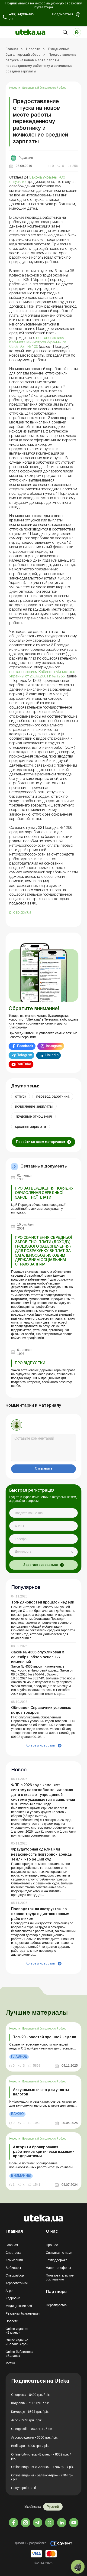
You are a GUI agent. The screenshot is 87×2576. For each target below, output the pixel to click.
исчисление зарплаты (34, 1106)
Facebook (25, 1046)
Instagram (54, 1046)
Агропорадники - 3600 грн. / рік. (34, 2437)
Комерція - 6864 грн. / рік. (30, 2411)
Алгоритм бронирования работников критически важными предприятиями (43, 2152)
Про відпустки (30, 1363)
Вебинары (13, 2268)
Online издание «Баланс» (17, 2331)
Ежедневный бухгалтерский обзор (44, 87)
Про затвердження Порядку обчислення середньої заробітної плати (44, 1193)
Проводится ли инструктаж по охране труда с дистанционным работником (40, 1914)
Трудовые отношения (33, 1116)
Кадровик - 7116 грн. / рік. (30, 2403)
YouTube (24, 1064)
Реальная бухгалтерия (22, 2313)
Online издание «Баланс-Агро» (17, 2342)
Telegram (24, 1055)
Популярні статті (23, 2488)
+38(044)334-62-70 (21, 17)
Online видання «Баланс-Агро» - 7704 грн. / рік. (42, 2477)
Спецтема (13, 2252)
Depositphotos (56, 2305)
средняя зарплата (30, 1127)
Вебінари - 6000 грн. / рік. (30, 2446)
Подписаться (63, 14)
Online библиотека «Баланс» (19, 2354)
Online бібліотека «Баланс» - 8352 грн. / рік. (41, 2456)
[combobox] (43, 1552)
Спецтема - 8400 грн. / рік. (31, 2395)
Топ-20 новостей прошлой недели (42, 1602)
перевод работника (52, 1096)
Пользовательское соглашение (60, 2277)
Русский (53, 2506)
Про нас (52, 2245)
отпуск (20, 1096)
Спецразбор (15, 2275)
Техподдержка (57, 2260)
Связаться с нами (59, 2252)
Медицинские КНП (19, 2306)
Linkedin (51, 1055)
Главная (12, 2245)
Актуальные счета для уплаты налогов (41, 2092)
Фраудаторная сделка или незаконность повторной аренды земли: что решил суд (42, 1854)
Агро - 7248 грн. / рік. (26, 2420)
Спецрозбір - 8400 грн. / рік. (32, 2429)
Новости (15, 87)
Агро (9, 2291)
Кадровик (13, 2298)
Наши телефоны (58, 2268)
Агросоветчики (17, 2283)
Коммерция (14, 2260)
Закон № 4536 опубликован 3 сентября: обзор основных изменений (37, 1657)
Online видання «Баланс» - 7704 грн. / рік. (42, 2467)
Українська (32, 2506)
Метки (10, 2363)
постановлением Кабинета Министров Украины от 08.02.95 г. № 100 (37, 342)
